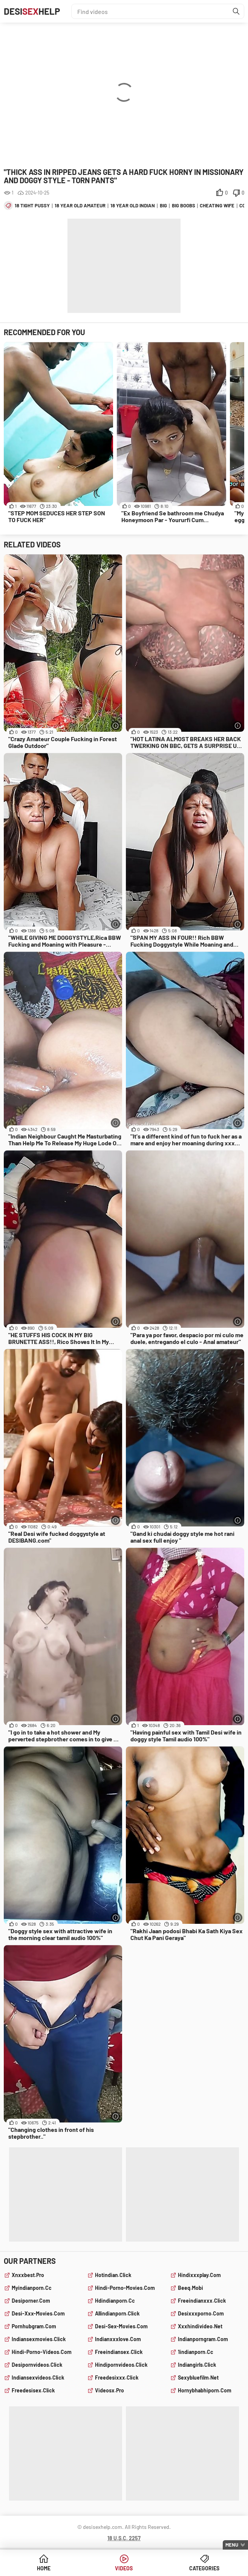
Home (44, 2568)
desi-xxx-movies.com (38, 2313)
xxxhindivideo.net (200, 2326)
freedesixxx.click (116, 2377)
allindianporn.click (117, 2313)
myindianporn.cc (32, 2288)
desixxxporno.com (201, 2313)
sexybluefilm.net (198, 2377)
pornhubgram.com (34, 2326)
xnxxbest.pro (28, 2275)
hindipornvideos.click (121, 2364)
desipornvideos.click (37, 2364)
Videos (124, 2568)
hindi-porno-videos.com (42, 2352)
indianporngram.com (203, 2339)
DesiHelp (32, 11)
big (163, 205)
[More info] (115, 725)
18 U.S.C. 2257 (124, 2538)
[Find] (236, 11)
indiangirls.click (197, 2364)
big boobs (183, 205)
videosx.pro (109, 2390)
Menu (231, 2545)
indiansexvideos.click (38, 2377)
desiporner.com (31, 2300)
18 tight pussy (32, 205)
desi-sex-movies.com (121, 2326)
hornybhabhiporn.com (204, 2390)
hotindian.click (113, 2275)
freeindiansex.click (118, 2352)
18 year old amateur (80, 205)
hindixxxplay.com (199, 2275)
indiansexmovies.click (39, 2339)
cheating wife (217, 205)
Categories (204, 2568)
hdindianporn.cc (115, 2300)
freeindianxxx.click (202, 2300)
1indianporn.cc (195, 2352)
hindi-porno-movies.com (125, 2288)
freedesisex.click (33, 2390)
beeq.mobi (190, 2288)
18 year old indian (132, 205)
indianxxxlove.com (118, 2339)
